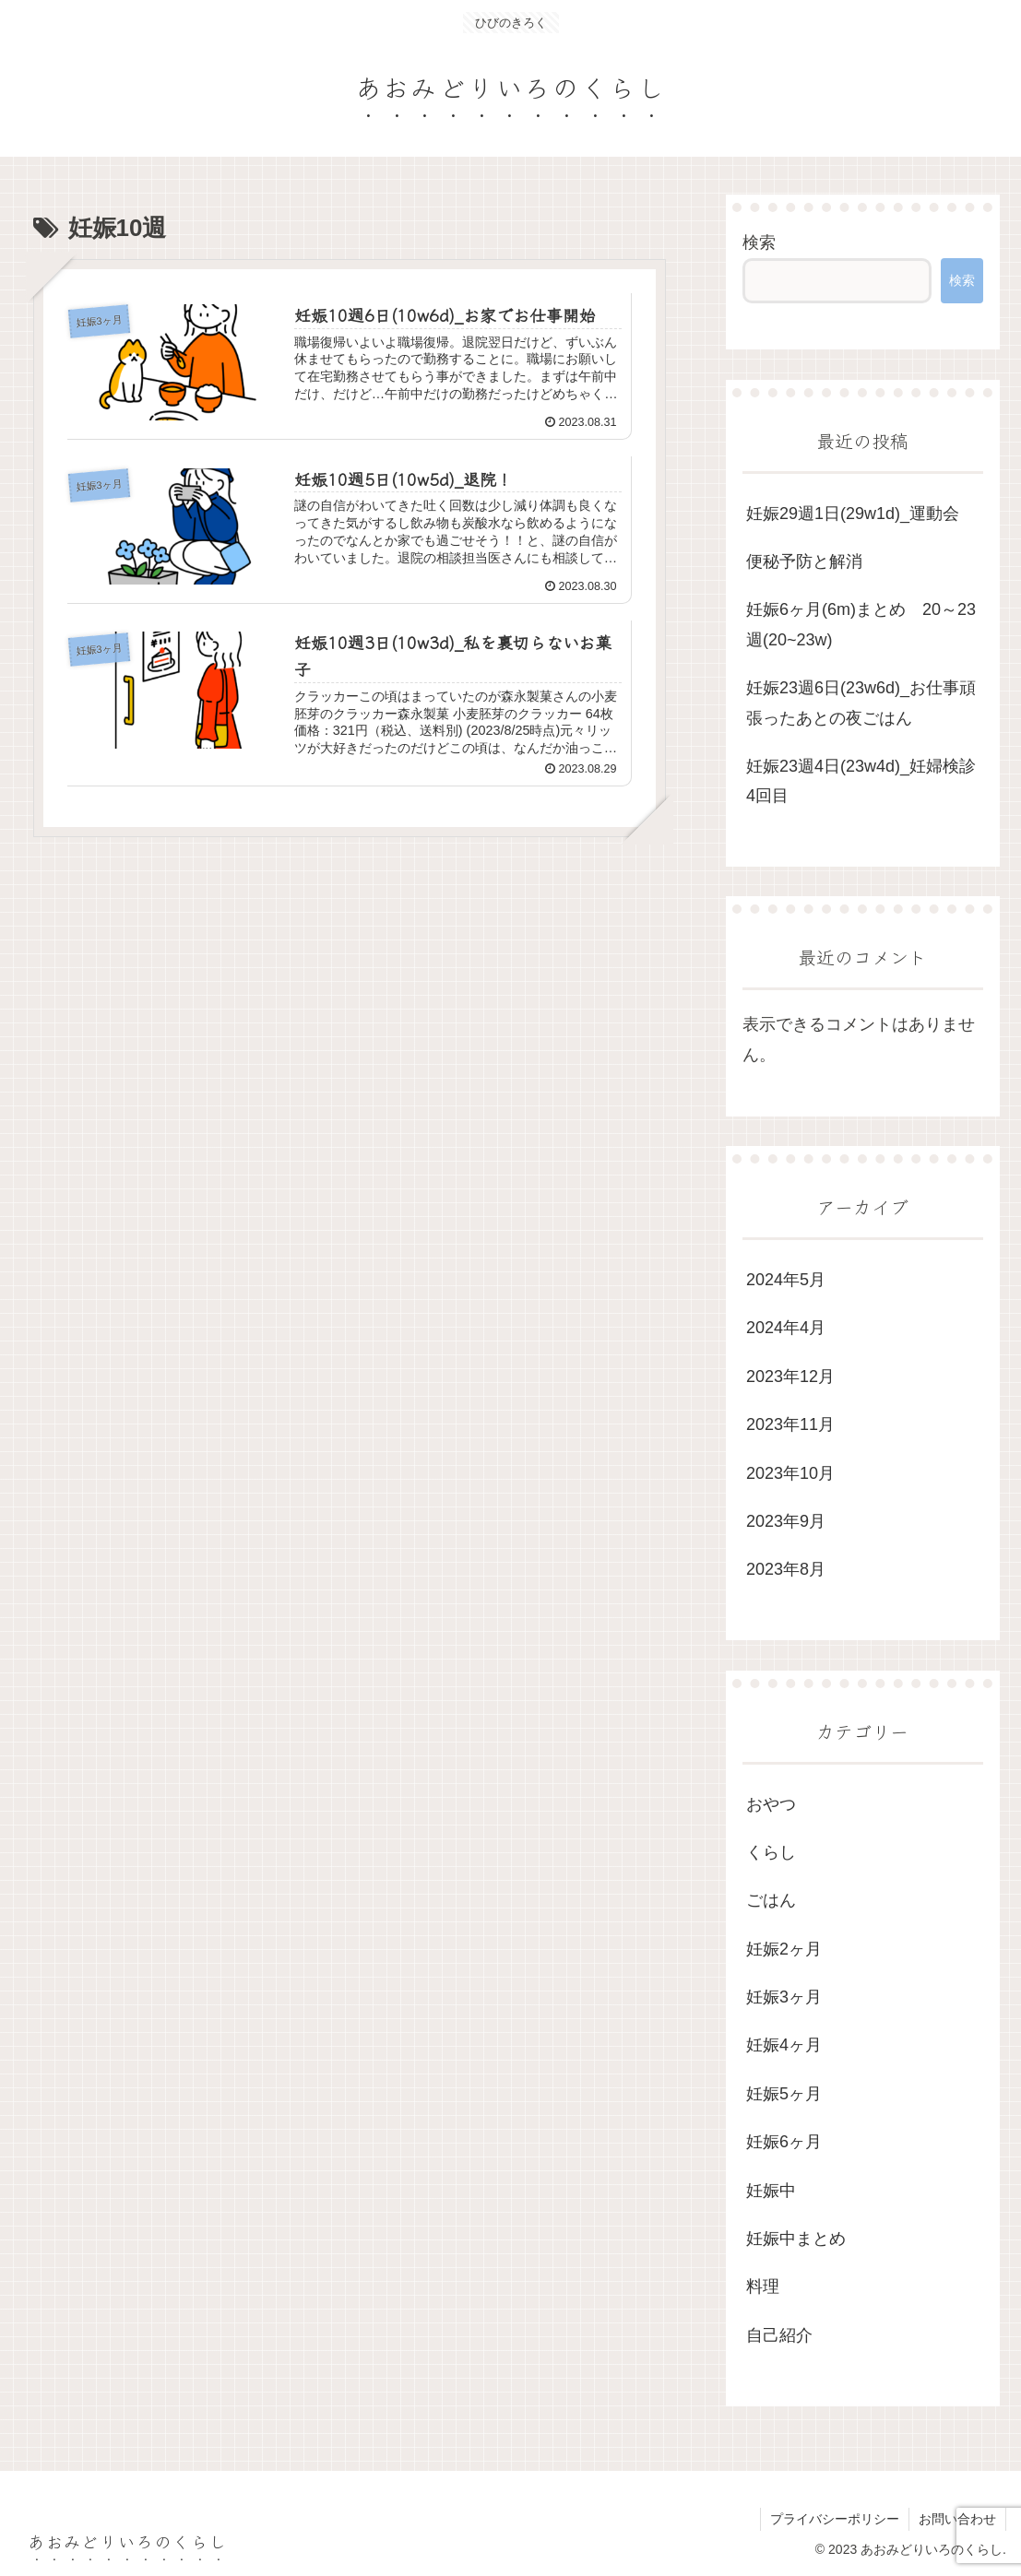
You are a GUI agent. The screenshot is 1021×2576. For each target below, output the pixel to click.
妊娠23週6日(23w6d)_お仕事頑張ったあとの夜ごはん (861, 703)
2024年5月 (785, 1279)
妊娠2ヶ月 (784, 1949)
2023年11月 (790, 1424)
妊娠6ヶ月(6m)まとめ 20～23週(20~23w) (861, 624)
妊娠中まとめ (796, 2238)
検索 (759, 242)
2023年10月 (790, 1473)
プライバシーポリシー (834, 2518)
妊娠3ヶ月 (784, 1997)
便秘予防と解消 (804, 561)
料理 (762, 2286)
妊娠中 (771, 2190)
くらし (771, 1852)
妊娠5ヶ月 (784, 2094)
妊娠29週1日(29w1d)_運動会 (852, 513)
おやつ (771, 1804)
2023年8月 (785, 1569)
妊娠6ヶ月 (784, 2142)
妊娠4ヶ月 (784, 2045)
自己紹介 (779, 2335)
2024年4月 (785, 1327)
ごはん (771, 1900)
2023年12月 (790, 1376)
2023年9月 (785, 1521)
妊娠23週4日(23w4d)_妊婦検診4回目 (861, 781)
